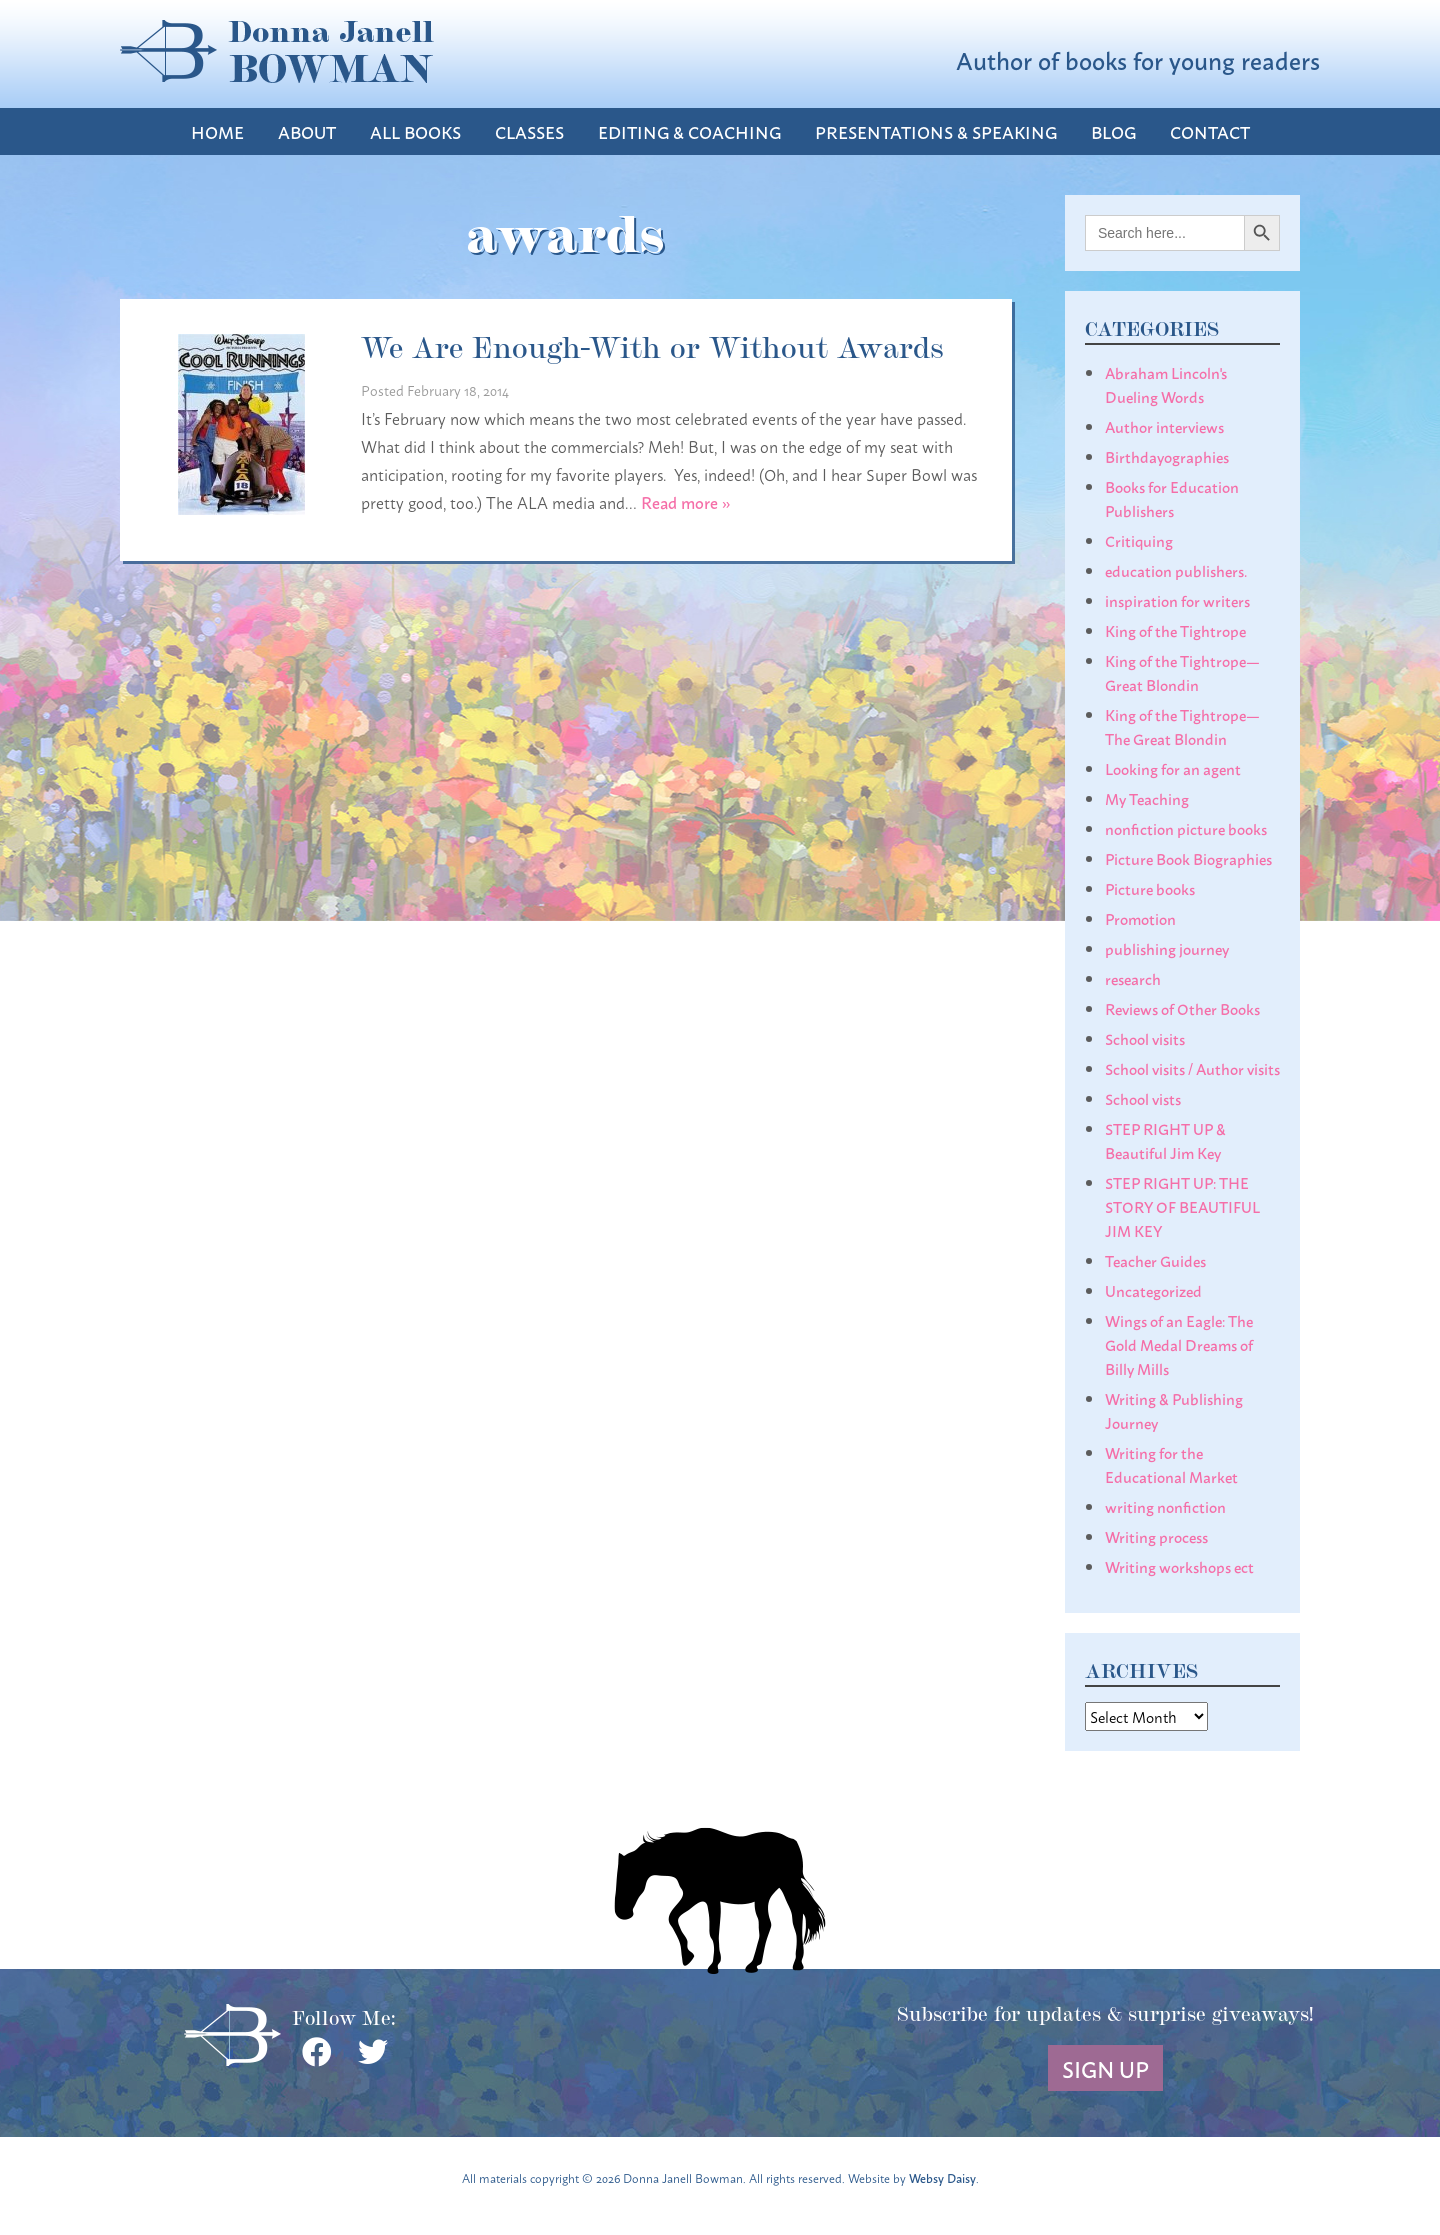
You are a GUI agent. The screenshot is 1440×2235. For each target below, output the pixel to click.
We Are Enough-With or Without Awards (652, 345)
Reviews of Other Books (1182, 1008)
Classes (529, 131)
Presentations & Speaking (936, 131)
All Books (415, 131)
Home (217, 131)
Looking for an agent (1173, 768)
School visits (1145, 1038)
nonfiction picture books (1186, 828)
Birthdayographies (1167, 456)
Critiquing (1139, 540)
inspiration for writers (1177, 600)
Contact (1210, 131)
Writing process (1156, 1536)
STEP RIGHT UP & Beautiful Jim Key (1165, 1140)
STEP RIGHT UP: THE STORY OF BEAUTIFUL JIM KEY (1182, 1206)
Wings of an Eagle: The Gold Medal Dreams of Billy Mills (1179, 1344)
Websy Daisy (942, 2177)
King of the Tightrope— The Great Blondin (1182, 726)
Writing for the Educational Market (1171, 1464)
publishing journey (1167, 948)
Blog (1113, 131)
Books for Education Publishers (1172, 498)
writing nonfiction (1165, 1506)
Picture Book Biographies (1188, 858)
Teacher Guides (1155, 1260)
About (307, 131)
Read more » (686, 501)
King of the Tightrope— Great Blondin (1182, 672)
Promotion (1140, 918)
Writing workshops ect (1179, 1566)
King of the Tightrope (1175, 630)
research (1133, 978)
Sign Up (1105, 2068)
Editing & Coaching (689, 131)
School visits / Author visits (1192, 1068)
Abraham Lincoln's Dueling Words (1166, 384)
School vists (1143, 1098)
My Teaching (1147, 798)
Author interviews (1164, 426)
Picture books (1150, 888)
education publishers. (1176, 570)
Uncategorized (1153, 1290)
